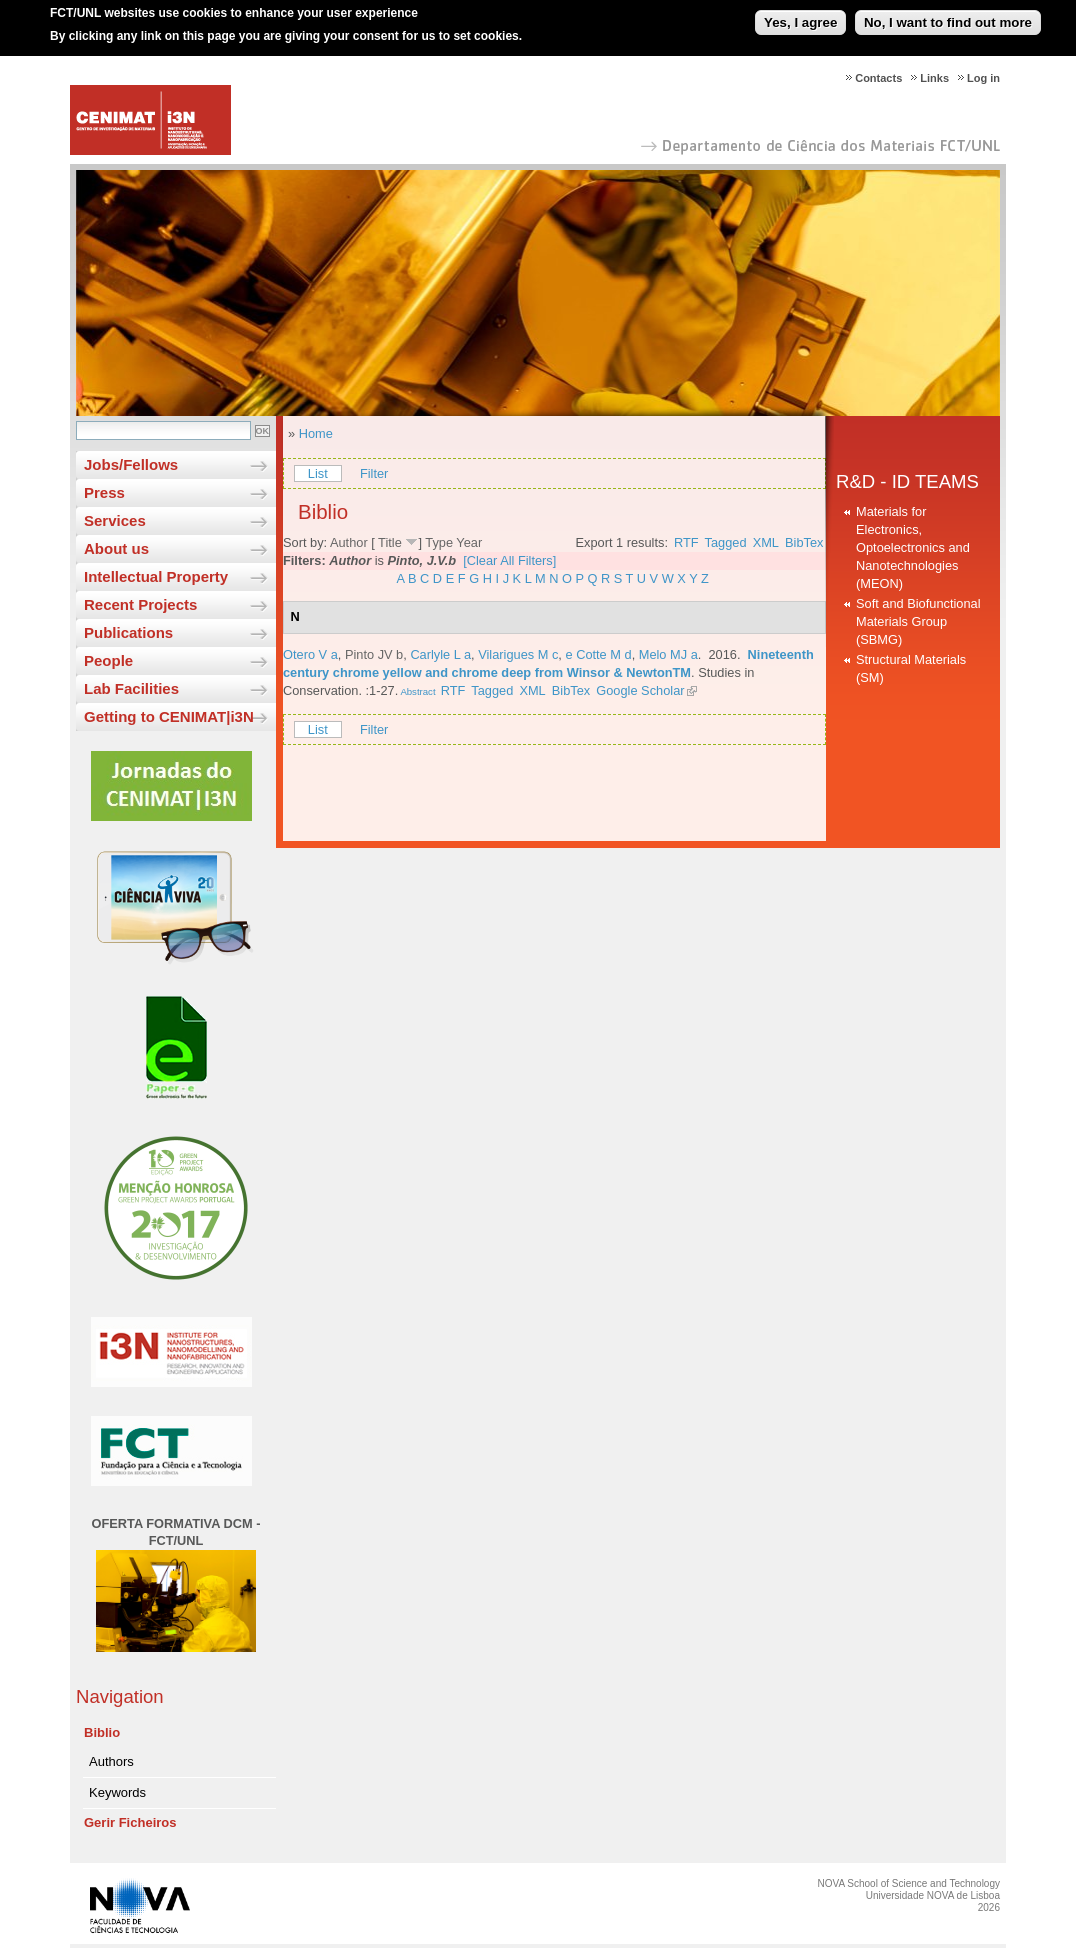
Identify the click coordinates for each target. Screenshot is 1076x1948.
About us (116, 548)
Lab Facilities (131, 688)
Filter (374, 473)
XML (766, 542)
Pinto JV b (374, 654)
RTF (686, 542)
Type (439, 542)
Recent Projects (140, 604)
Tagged (726, 542)
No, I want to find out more (948, 13)
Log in (983, 78)
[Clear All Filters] (509, 560)
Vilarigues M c (518, 654)
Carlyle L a (440, 654)
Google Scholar (640, 690)
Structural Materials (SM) (911, 668)
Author (349, 542)
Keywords (117, 1792)
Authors (111, 1761)
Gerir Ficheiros (130, 1822)
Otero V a (310, 654)
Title (390, 542)
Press (104, 492)
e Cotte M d (598, 654)
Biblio (102, 1732)
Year (469, 542)
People (108, 660)
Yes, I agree (800, 13)
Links (934, 78)
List (318, 473)
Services (115, 520)
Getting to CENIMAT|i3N (169, 716)
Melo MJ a (668, 654)
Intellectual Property (156, 576)
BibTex (804, 542)
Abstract (416, 691)
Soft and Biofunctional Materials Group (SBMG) (918, 621)
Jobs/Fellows (131, 464)
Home (316, 433)
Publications (128, 632)
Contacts (878, 78)
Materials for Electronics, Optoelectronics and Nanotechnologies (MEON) (913, 547)
